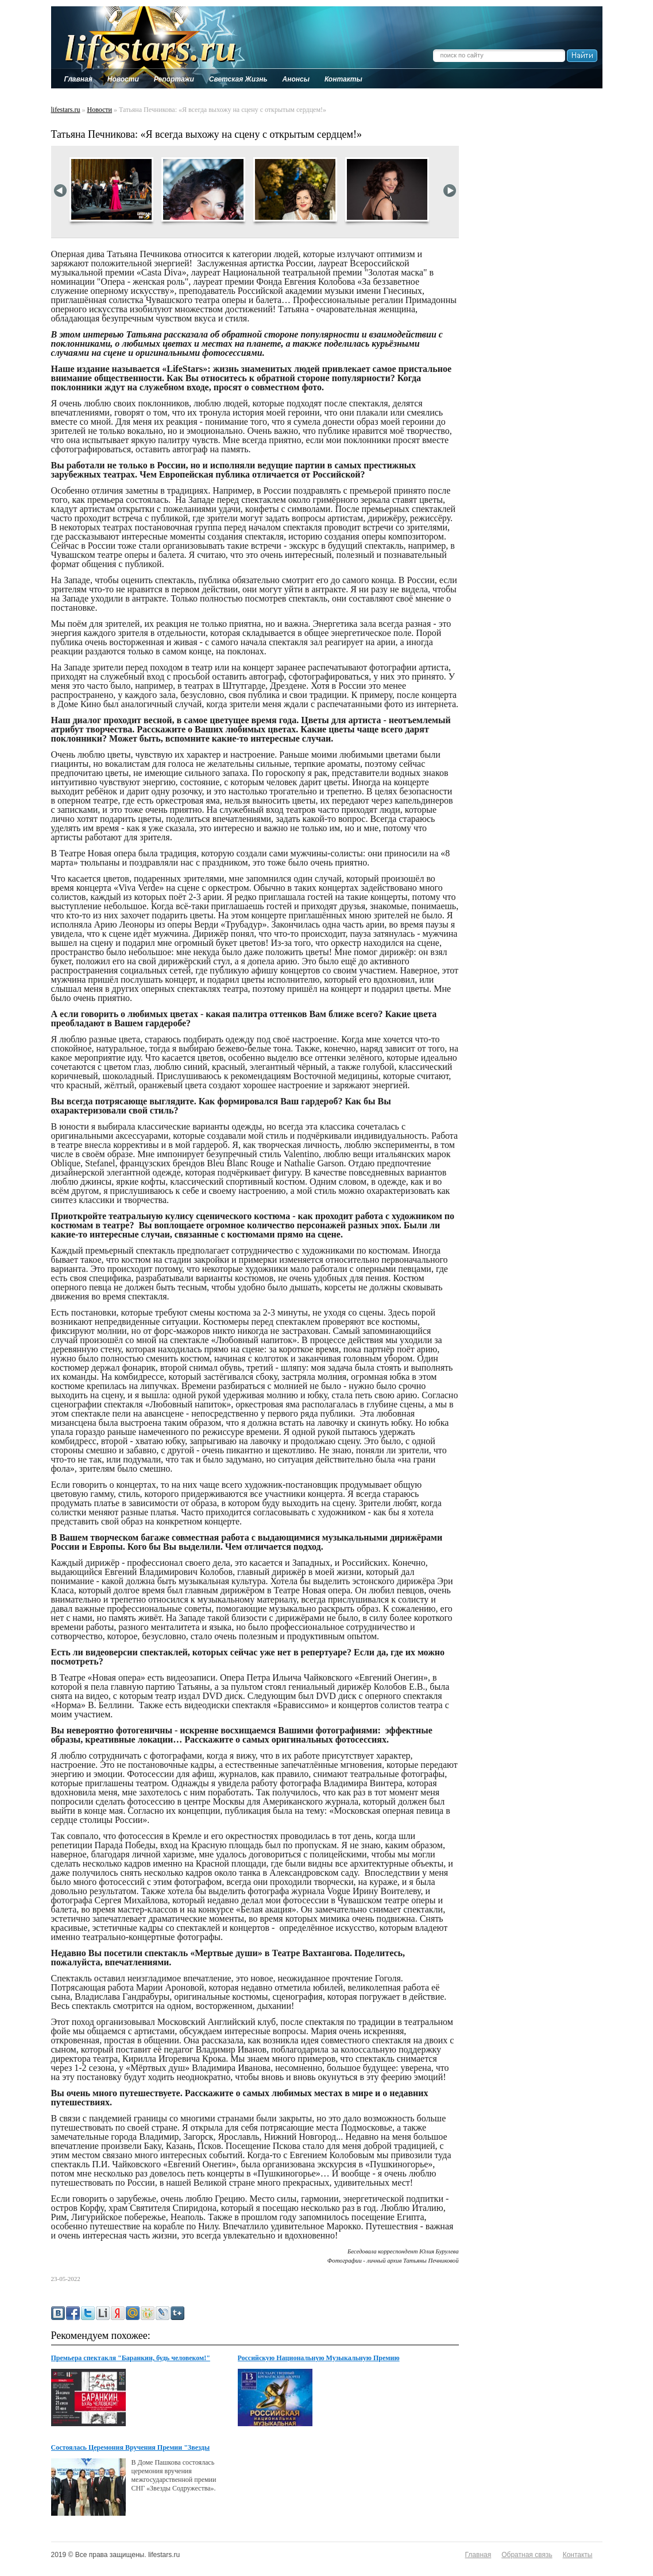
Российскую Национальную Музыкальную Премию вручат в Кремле (319, 2358)
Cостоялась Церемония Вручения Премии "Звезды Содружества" (130, 2448)
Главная (478, 2555)
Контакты (578, 2555)
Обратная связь (526, 2555)
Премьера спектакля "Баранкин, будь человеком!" (130, 2358)
